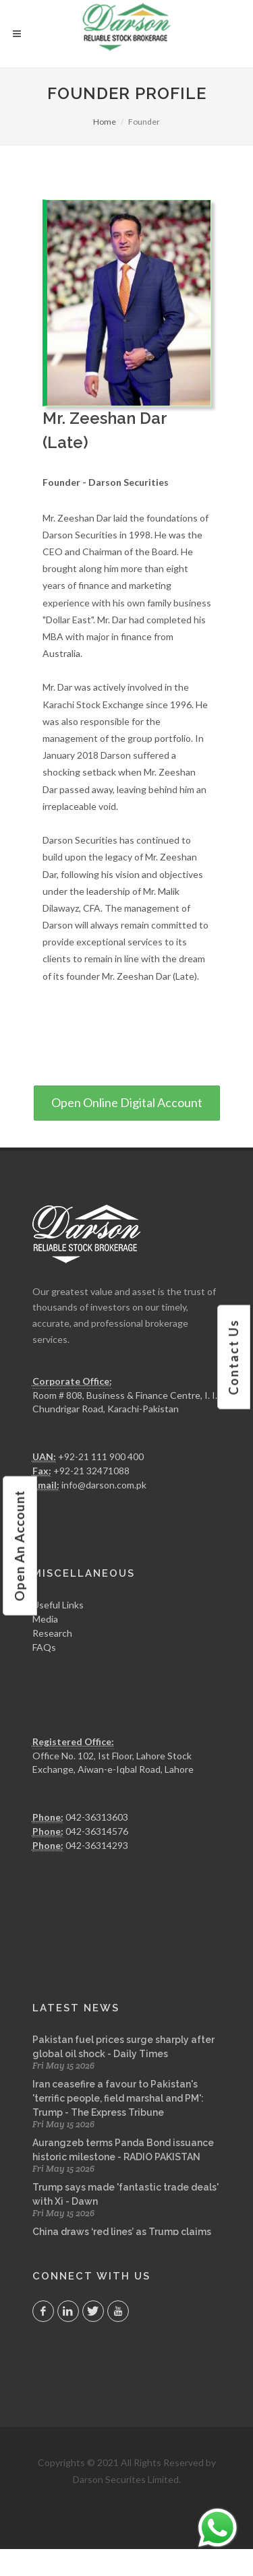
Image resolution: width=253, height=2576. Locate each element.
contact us (233, 1357)
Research (52, 1633)
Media (45, 1619)
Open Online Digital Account (126, 1102)
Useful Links (58, 1604)
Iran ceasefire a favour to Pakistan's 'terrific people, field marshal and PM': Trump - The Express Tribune (118, 2098)
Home (104, 122)
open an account (19, 1545)
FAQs (44, 1647)
